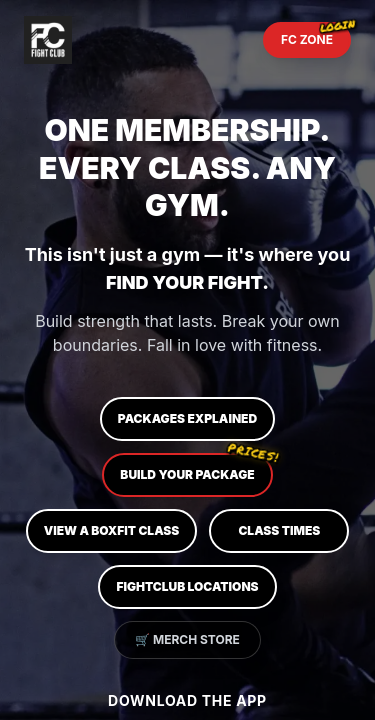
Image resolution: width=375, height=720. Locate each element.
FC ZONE (316, 34)
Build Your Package (196, 467)
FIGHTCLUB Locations (187, 586)
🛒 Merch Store (187, 639)
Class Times (279, 530)
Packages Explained (187, 418)
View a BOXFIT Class (112, 530)
